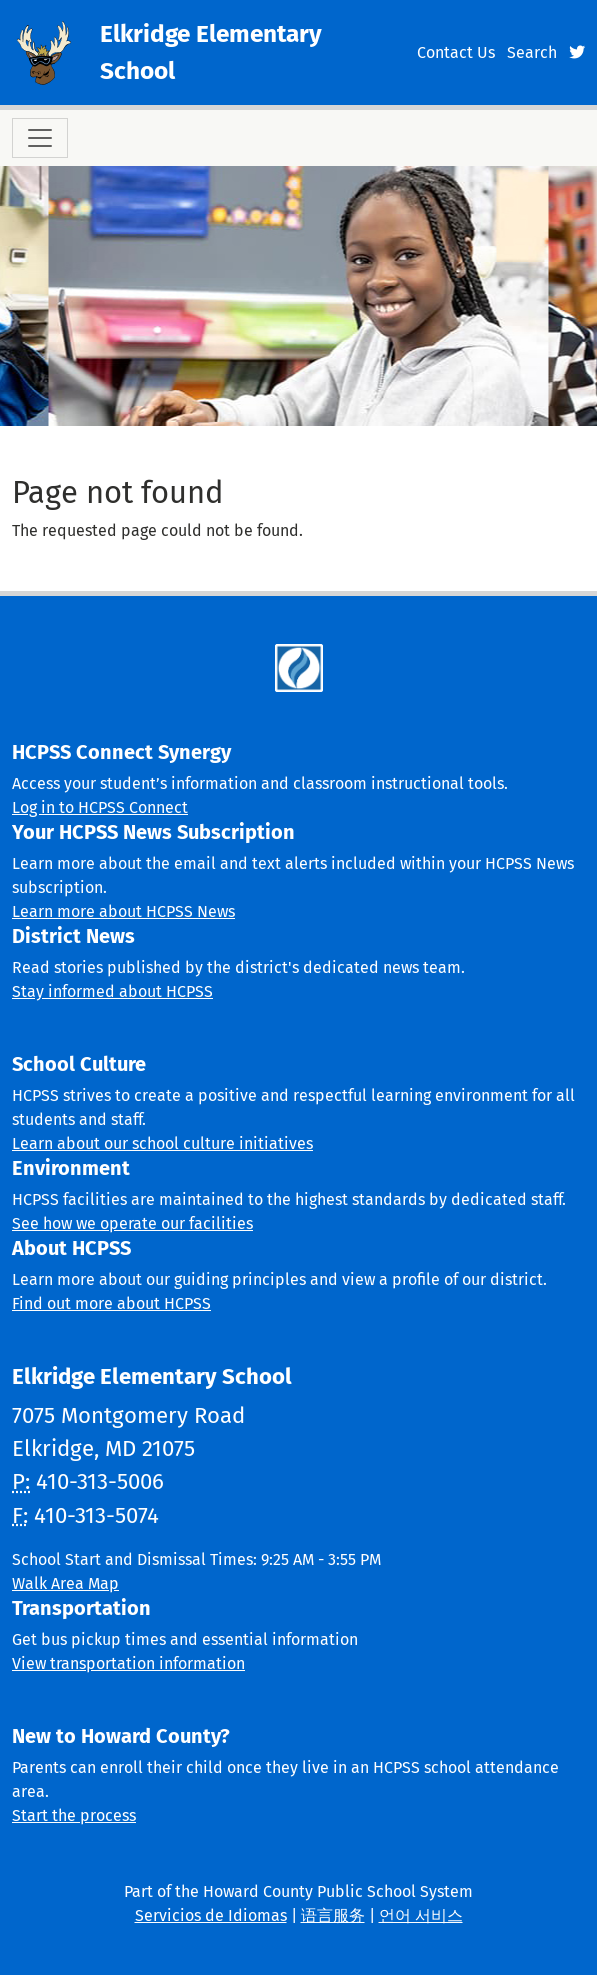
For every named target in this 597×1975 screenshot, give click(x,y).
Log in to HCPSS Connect (100, 807)
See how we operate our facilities (132, 1223)
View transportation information (128, 1663)
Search (532, 52)
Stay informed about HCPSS (112, 991)
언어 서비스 (421, 1915)
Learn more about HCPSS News (123, 911)
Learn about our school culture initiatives (162, 1143)
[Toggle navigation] (40, 138)
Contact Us (456, 52)
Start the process (74, 1815)
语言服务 (333, 1915)
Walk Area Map (65, 1583)
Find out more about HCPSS (111, 1303)
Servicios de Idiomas (211, 1915)
